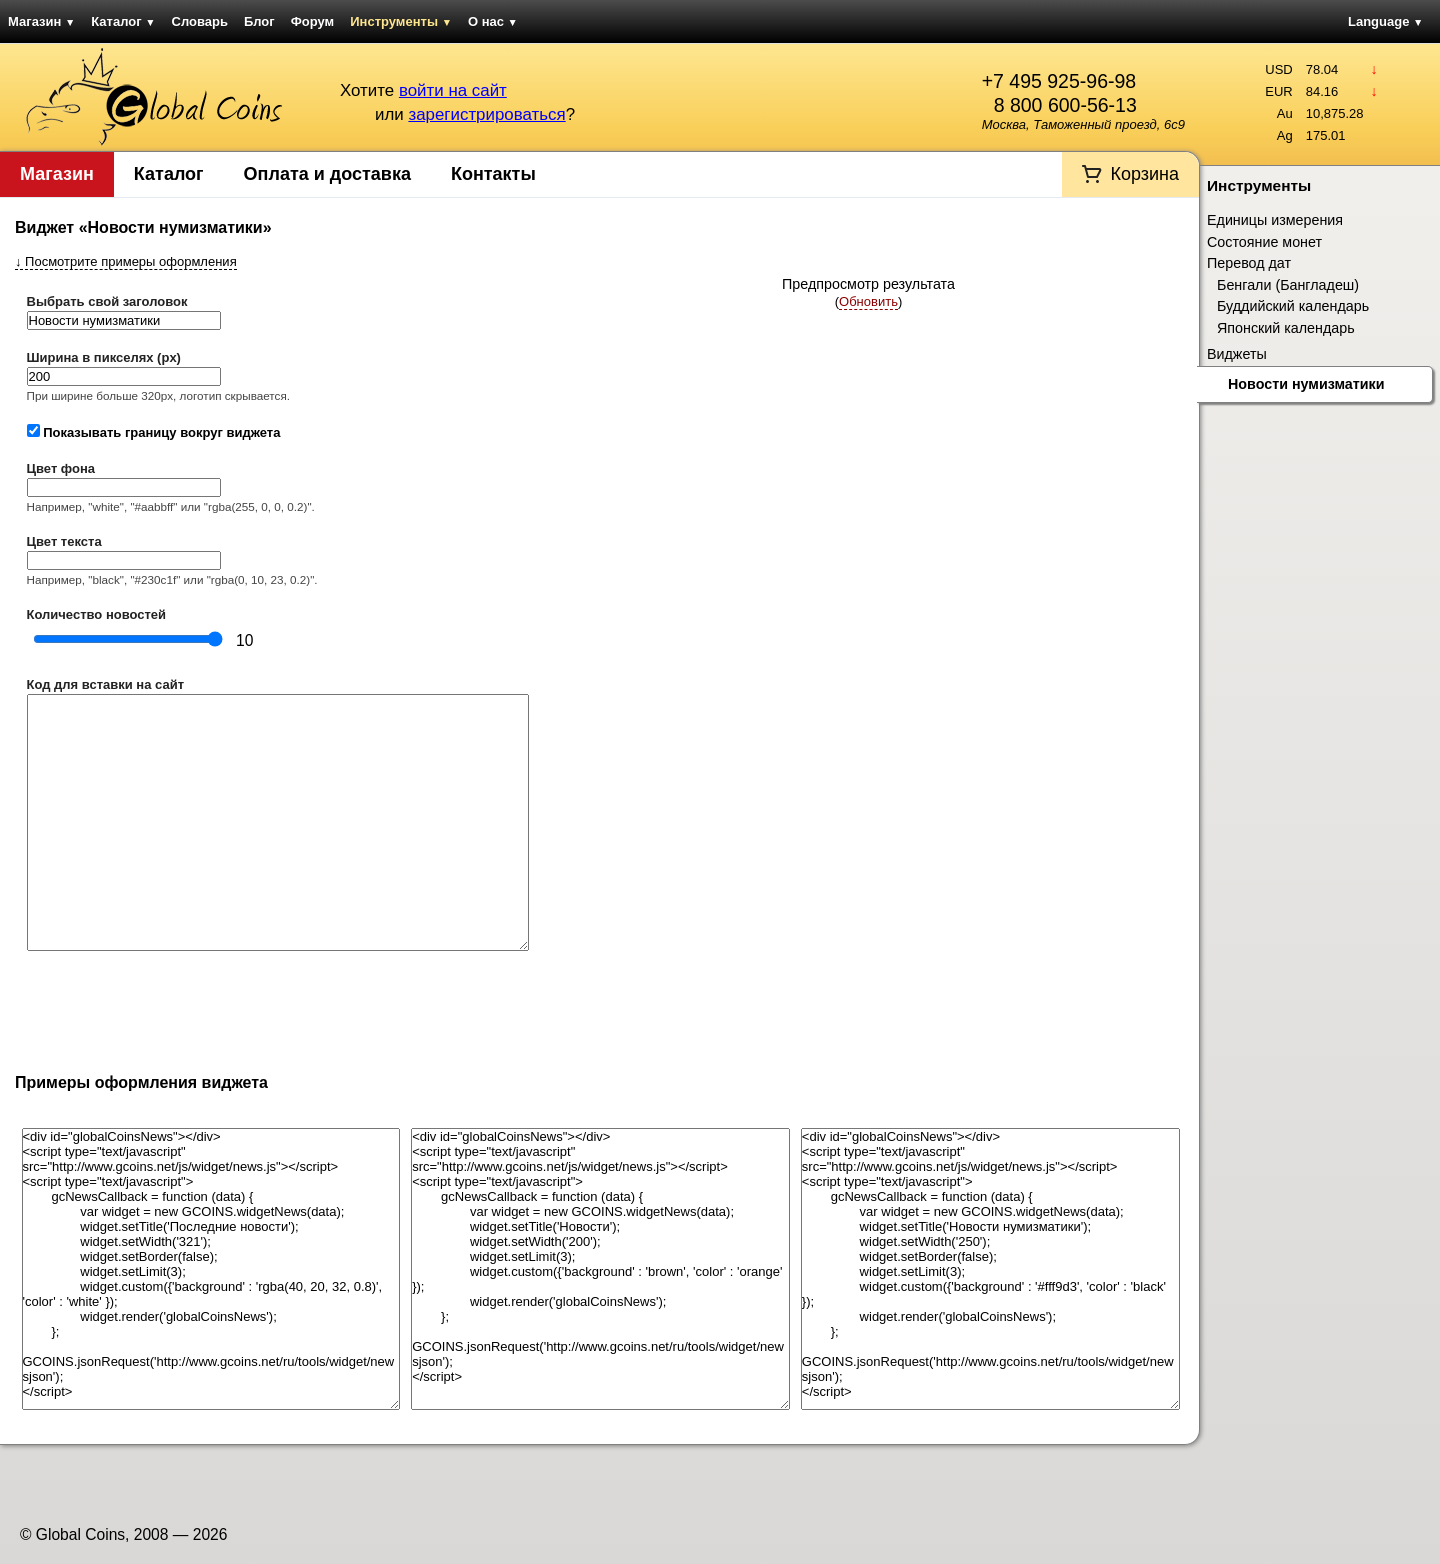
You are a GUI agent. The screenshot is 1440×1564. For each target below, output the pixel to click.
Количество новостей (97, 614)
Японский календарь (1286, 328)
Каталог (123, 21)
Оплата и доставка (327, 174)
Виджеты (1237, 354)
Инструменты (401, 21)
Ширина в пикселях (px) (104, 357)
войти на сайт (453, 90)
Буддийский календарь (1293, 306)
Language (1385, 21)
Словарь (200, 21)
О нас (493, 21)
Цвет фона (61, 468)
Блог (259, 21)
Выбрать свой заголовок (107, 301)
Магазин (41, 21)
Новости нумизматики (1306, 384)
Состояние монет (1264, 242)
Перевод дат (1249, 263)
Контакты (493, 174)
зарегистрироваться (486, 114)
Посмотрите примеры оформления (126, 261)
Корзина (1144, 174)
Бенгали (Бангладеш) (1288, 285)
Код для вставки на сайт (106, 684)
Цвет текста (64, 541)
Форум (312, 21)
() (869, 302)
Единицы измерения (1275, 220)
